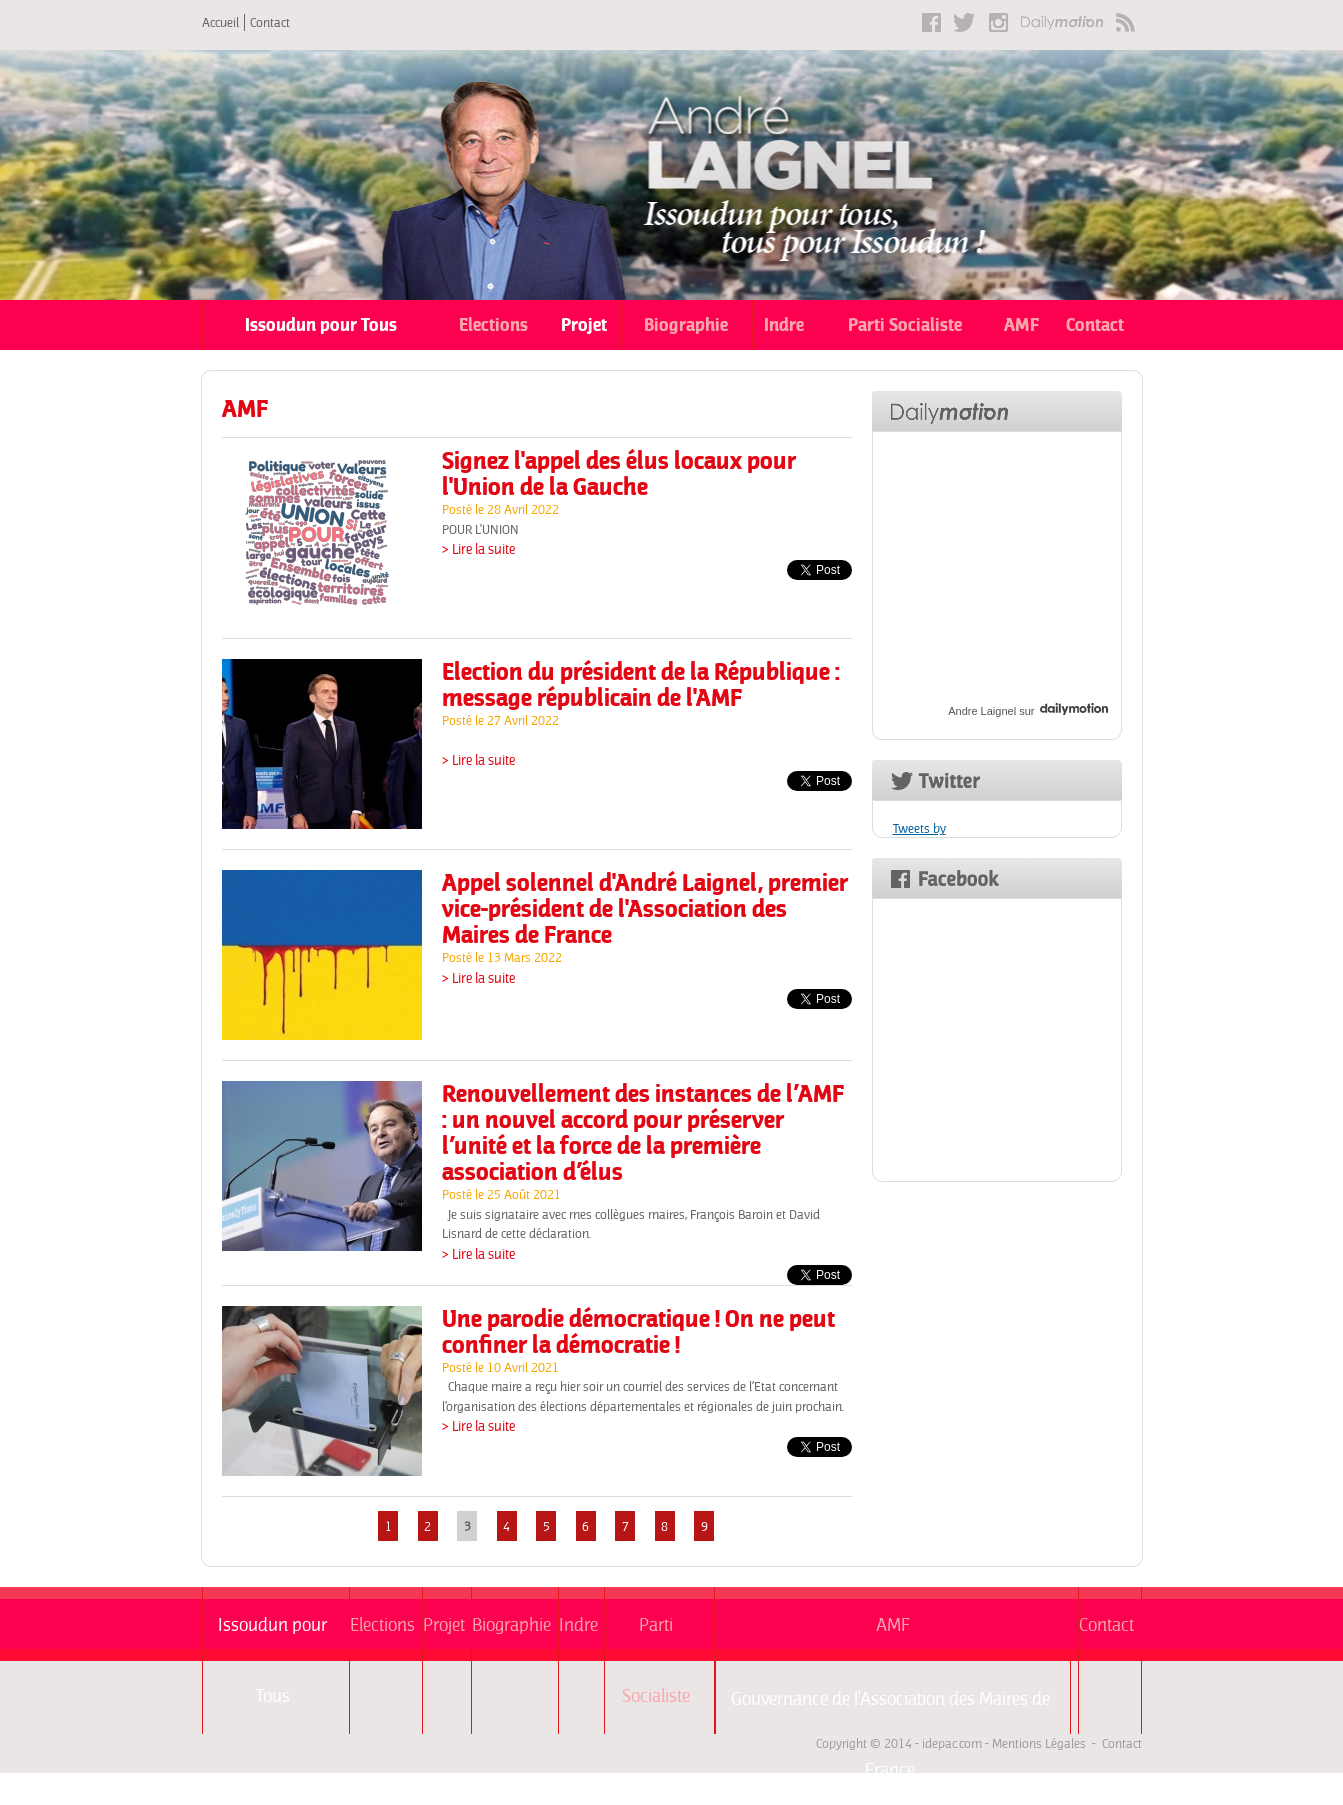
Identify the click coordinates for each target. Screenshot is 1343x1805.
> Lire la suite (478, 549)
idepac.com (952, 1743)
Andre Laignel (982, 711)
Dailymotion (1062, 22)
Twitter (965, 22)
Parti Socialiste (905, 324)
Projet (584, 324)
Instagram (998, 22)
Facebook (931, 22)
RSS (1125, 22)
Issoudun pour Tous (321, 324)
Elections (493, 324)
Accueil (220, 22)
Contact (270, 22)
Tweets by (919, 828)
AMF (1021, 324)
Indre (784, 324)
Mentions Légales (1039, 1743)
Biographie (686, 324)
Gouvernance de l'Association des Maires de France (890, 1710)
